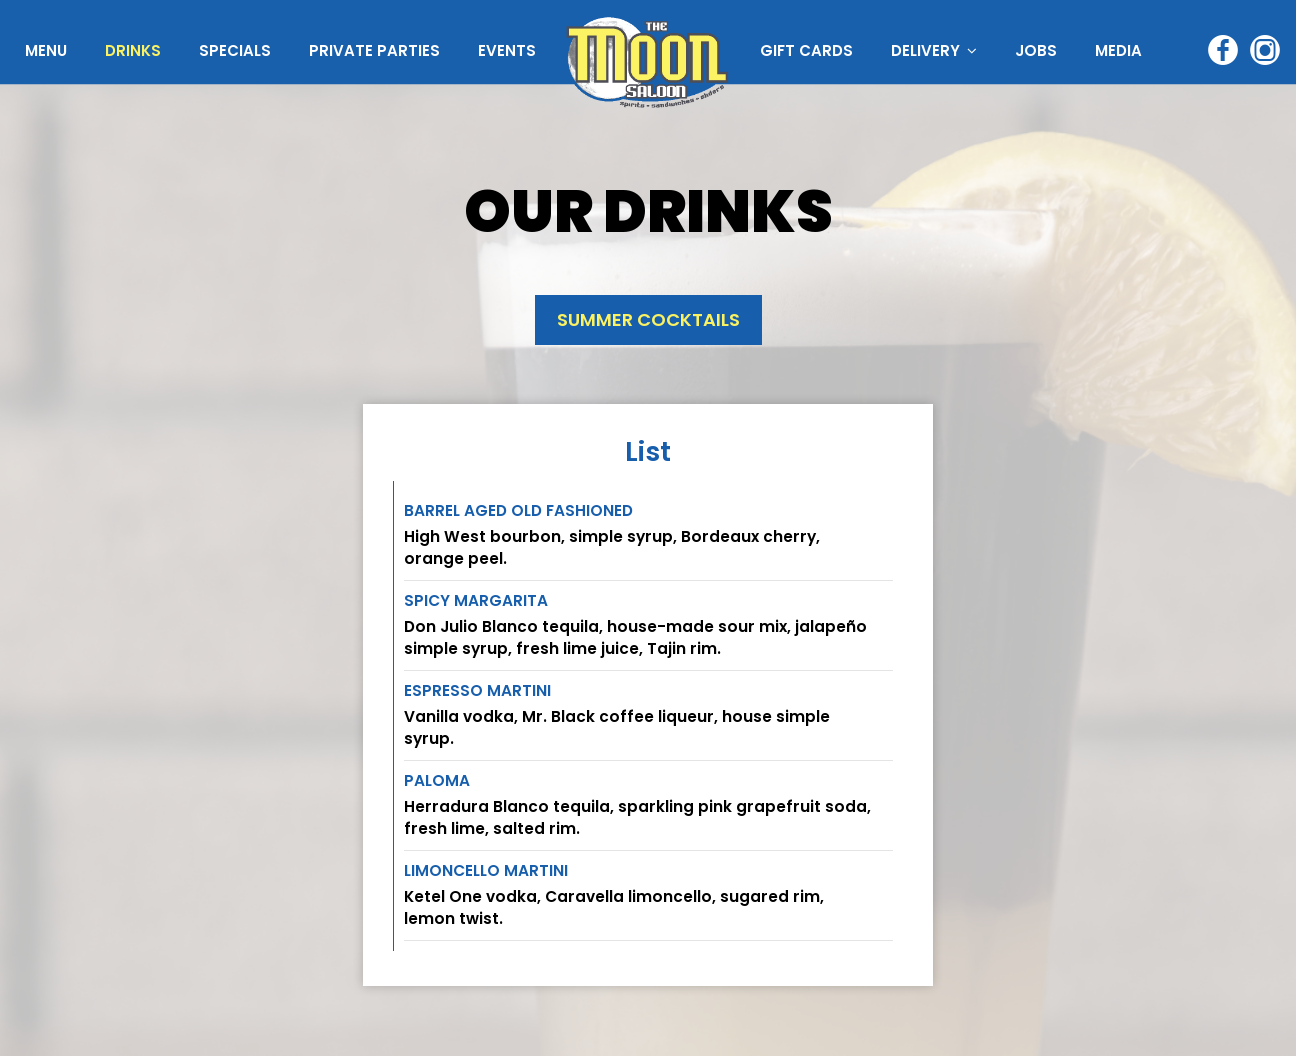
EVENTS (507, 50)
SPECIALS (237, 50)
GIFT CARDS (808, 50)
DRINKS (135, 50)
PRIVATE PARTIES (376, 50)
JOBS (1036, 50)
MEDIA (1118, 50)
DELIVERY (934, 50)
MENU (48, 50)
